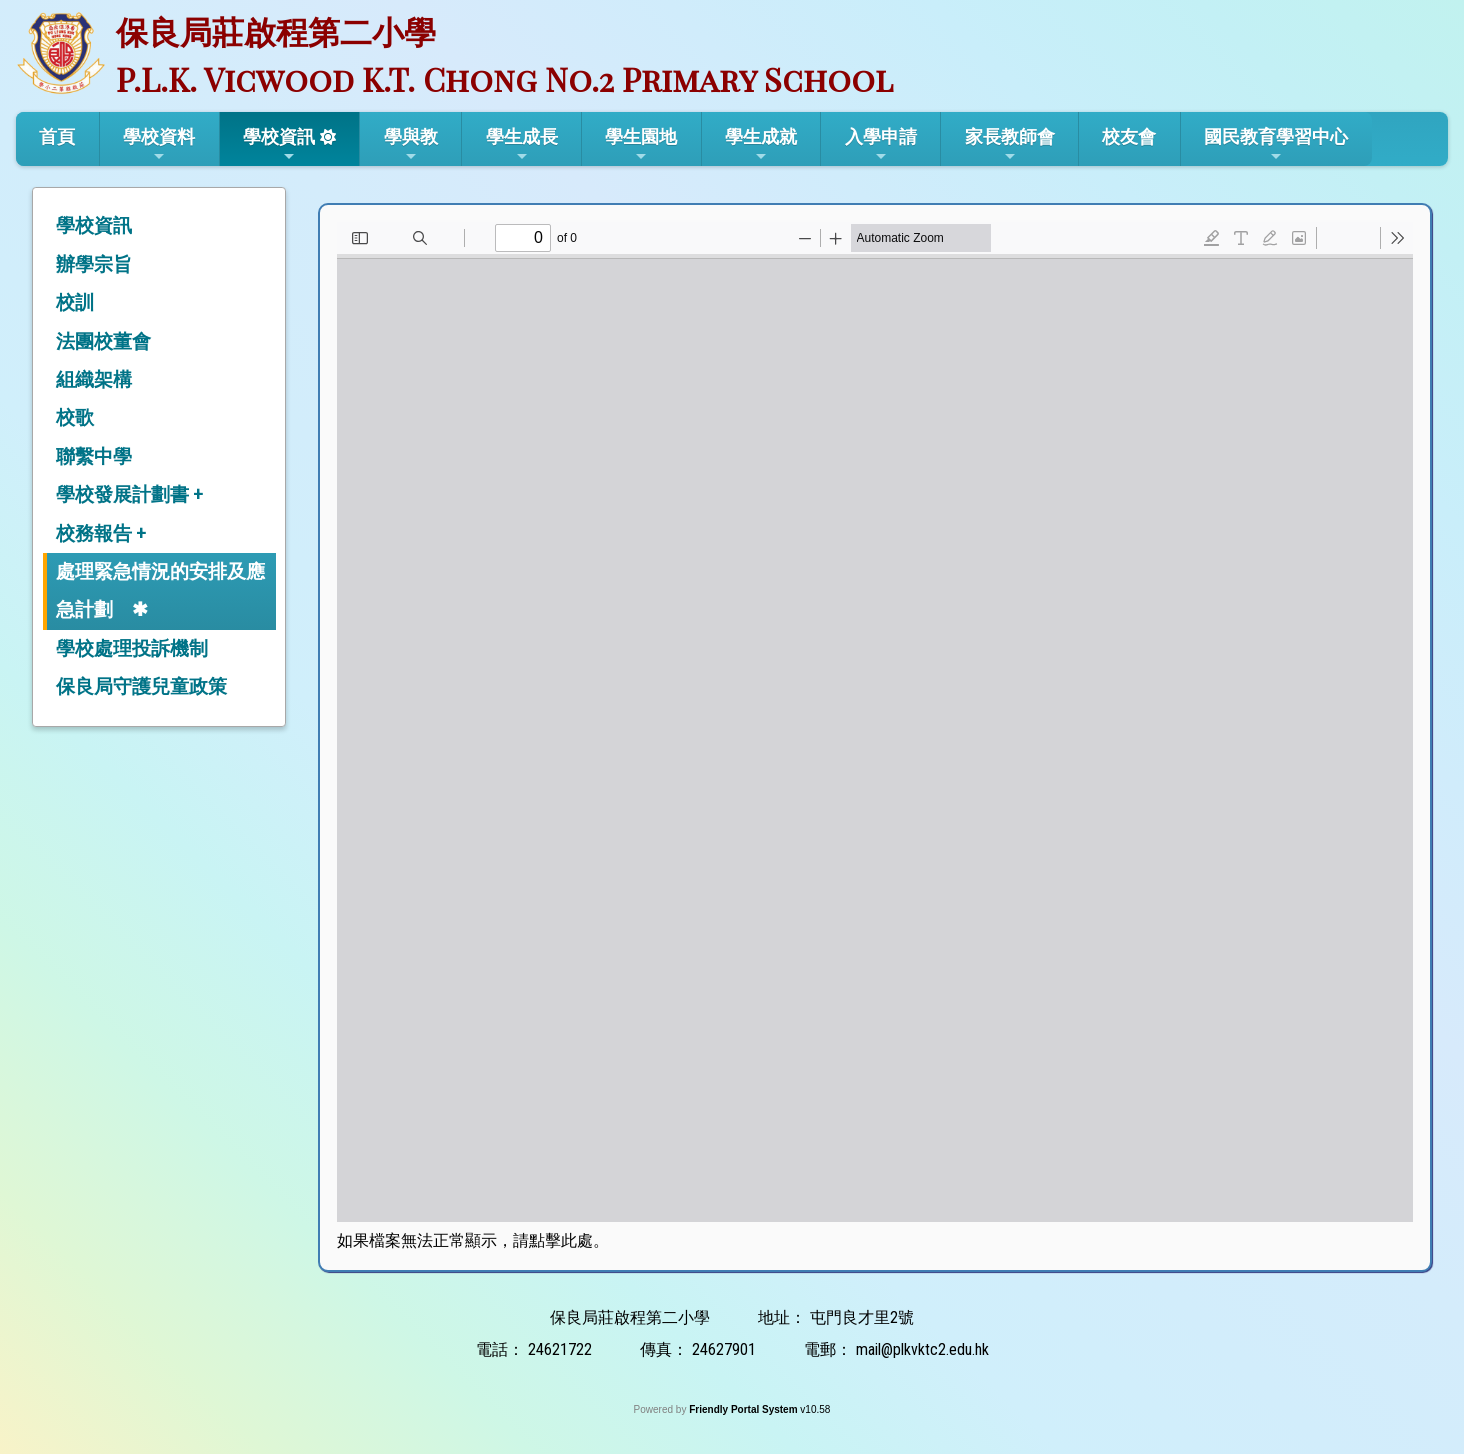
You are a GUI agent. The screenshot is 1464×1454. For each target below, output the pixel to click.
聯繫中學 (94, 456)
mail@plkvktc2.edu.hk (922, 1349)
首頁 (57, 136)
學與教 (411, 145)
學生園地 (641, 145)
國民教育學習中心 (1276, 145)
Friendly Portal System (744, 1409)
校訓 (75, 302)
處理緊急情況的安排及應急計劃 (160, 590)
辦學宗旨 (94, 264)
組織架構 (94, 379)
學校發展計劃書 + (129, 494)
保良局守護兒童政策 (141, 686)
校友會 (1129, 136)
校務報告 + (101, 533)
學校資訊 (279, 145)
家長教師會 (1010, 145)
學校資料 (159, 145)
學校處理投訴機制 (132, 648)
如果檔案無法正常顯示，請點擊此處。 (473, 1240)
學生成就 (761, 145)
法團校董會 (103, 341)
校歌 (75, 417)
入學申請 (881, 145)
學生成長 (522, 145)
